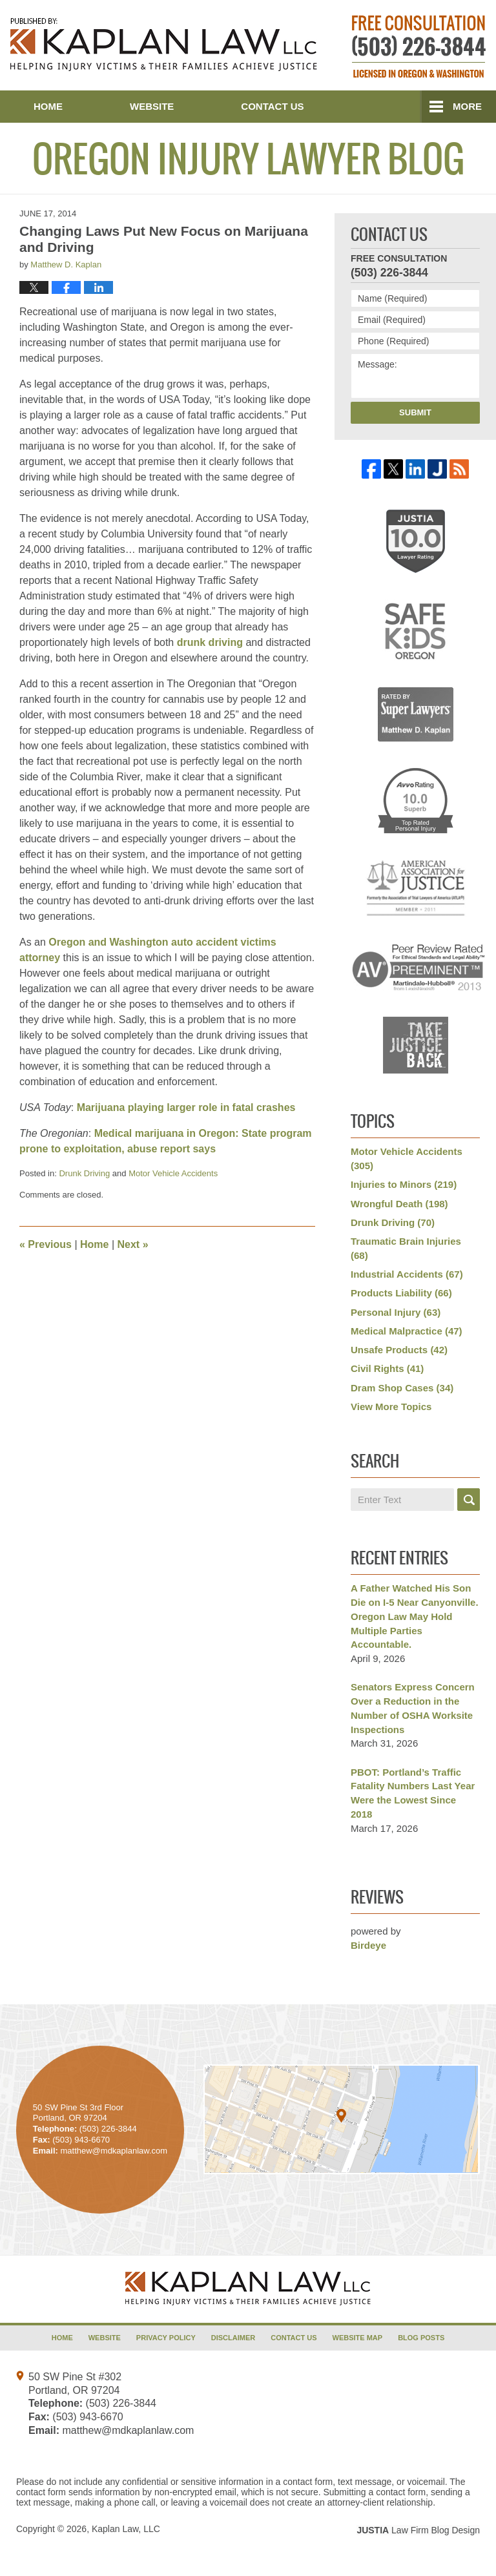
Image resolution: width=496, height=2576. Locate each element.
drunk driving (210, 642)
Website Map (358, 2338)
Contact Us (272, 106)
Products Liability (401, 1292)
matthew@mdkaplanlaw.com (128, 2430)
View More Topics (391, 1406)
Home (48, 106)
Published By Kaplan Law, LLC (419, 47)
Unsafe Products (399, 1349)
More (467, 106)
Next (133, 1244)
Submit (415, 412)
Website (152, 106)
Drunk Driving (84, 1173)
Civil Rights (387, 1368)
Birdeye (368, 1945)
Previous (45, 1244)
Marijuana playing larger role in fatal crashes (186, 1107)
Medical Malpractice (406, 1330)
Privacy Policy (166, 2338)
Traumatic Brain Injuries (406, 1248)
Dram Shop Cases (402, 1387)
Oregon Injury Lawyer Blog (163, 44)
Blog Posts (421, 2338)
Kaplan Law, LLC (126, 2529)
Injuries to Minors (404, 1184)
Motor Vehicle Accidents (173, 1173)
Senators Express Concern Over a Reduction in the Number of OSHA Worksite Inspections (413, 1707)
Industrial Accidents (407, 1274)
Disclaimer (233, 2338)
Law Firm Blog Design (418, 2530)
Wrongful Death (399, 1203)
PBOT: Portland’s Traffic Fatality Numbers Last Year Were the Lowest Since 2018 (413, 1793)
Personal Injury (395, 1312)
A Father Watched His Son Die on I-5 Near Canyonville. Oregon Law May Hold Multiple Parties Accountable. (415, 1616)
